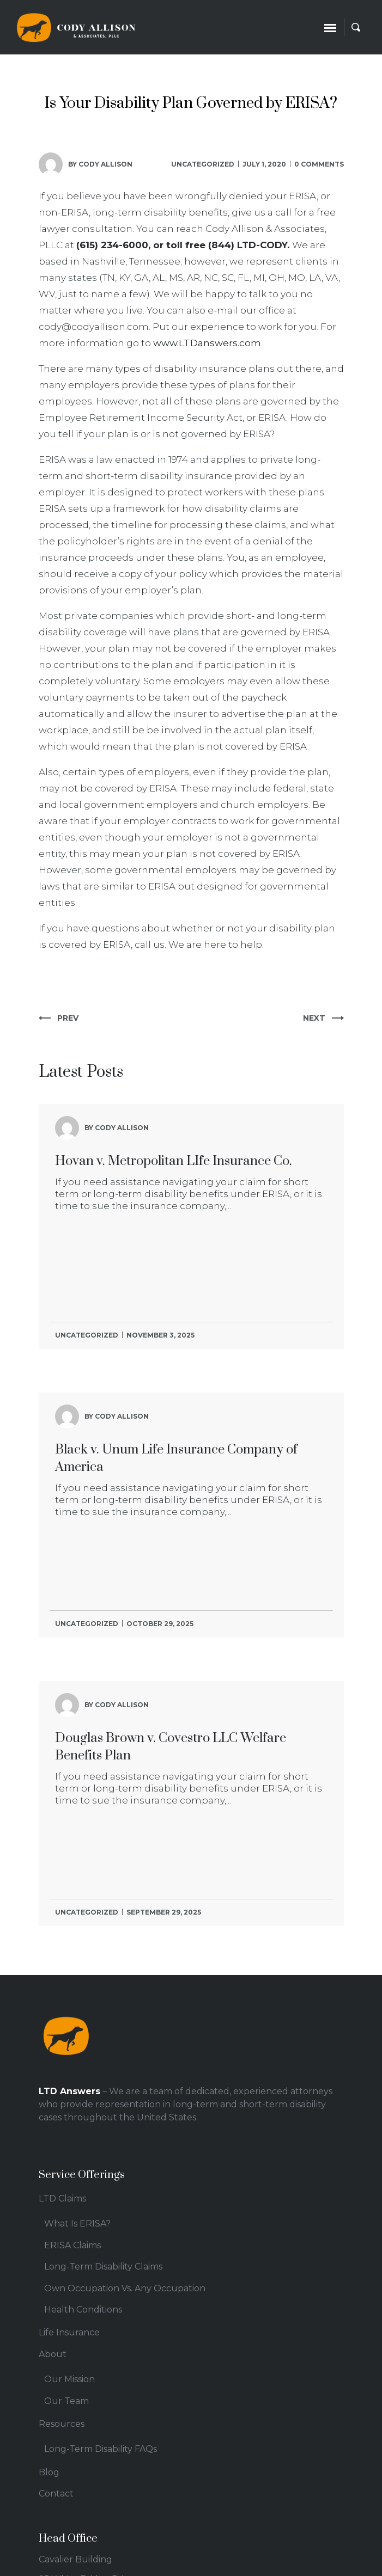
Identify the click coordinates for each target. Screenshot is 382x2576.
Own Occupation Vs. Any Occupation (124, 2288)
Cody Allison (105, 164)
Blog (49, 2472)
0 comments (319, 164)
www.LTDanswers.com (207, 343)
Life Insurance (69, 2332)
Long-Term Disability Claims (103, 2266)
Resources (61, 2424)
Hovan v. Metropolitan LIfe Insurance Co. (173, 1161)
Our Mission (69, 2379)
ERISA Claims (72, 2245)
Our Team (66, 2401)
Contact (56, 2493)
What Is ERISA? (77, 2223)
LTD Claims (62, 2198)
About (52, 2354)
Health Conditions (83, 2309)
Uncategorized (202, 164)
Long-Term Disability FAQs (100, 2449)
